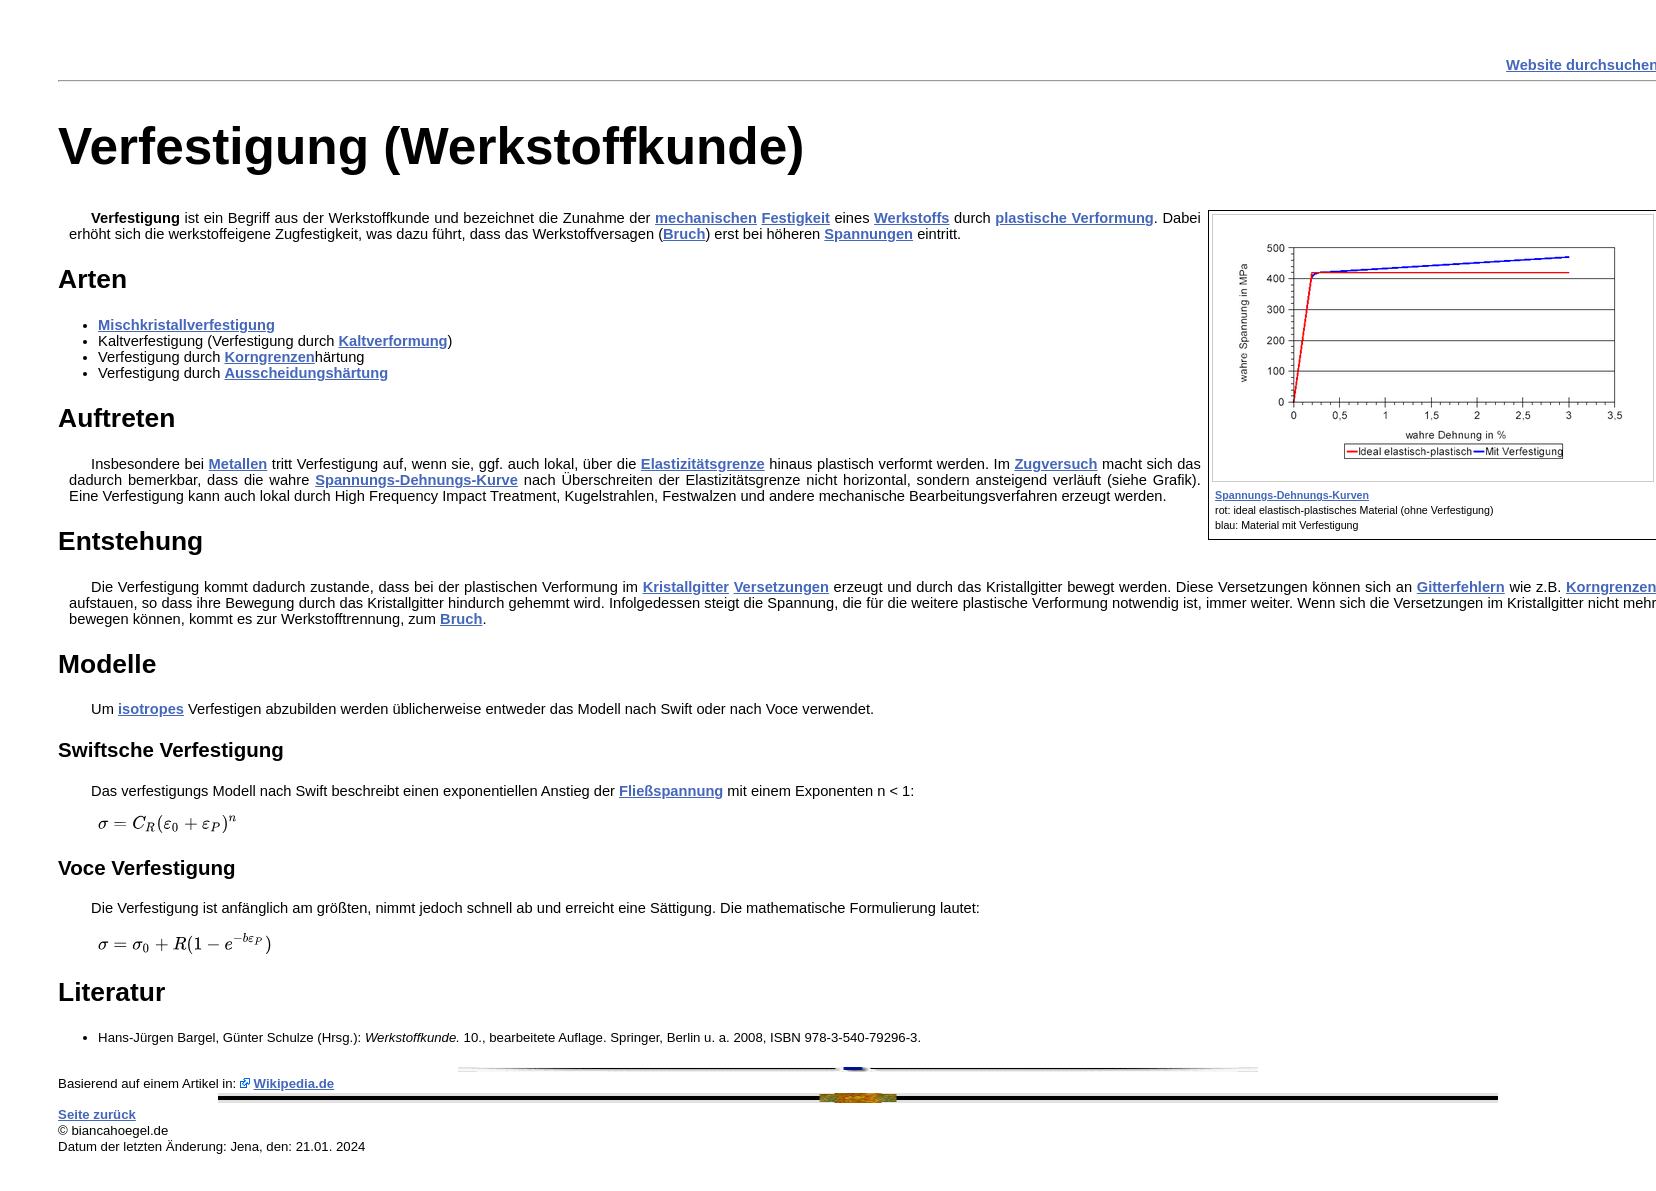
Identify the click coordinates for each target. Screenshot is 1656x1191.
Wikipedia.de (294, 1083)
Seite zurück (97, 1114)
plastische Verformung (1074, 218)
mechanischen (706, 218)
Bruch (684, 234)
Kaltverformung (392, 341)
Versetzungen (781, 587)
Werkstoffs (911, 218)
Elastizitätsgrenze (703, 464)
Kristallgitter (686, 587)
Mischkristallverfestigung (186, 325)
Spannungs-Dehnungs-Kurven (1292, 495)
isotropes (151, 709)
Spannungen (868, 234)
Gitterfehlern (1461, 587)
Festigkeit (795, 218)
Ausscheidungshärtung (306, 373)
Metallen (238, 464)
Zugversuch (1055, 464)
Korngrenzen (269, 357)
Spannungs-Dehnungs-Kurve (416, 480)
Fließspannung (671, 791)
